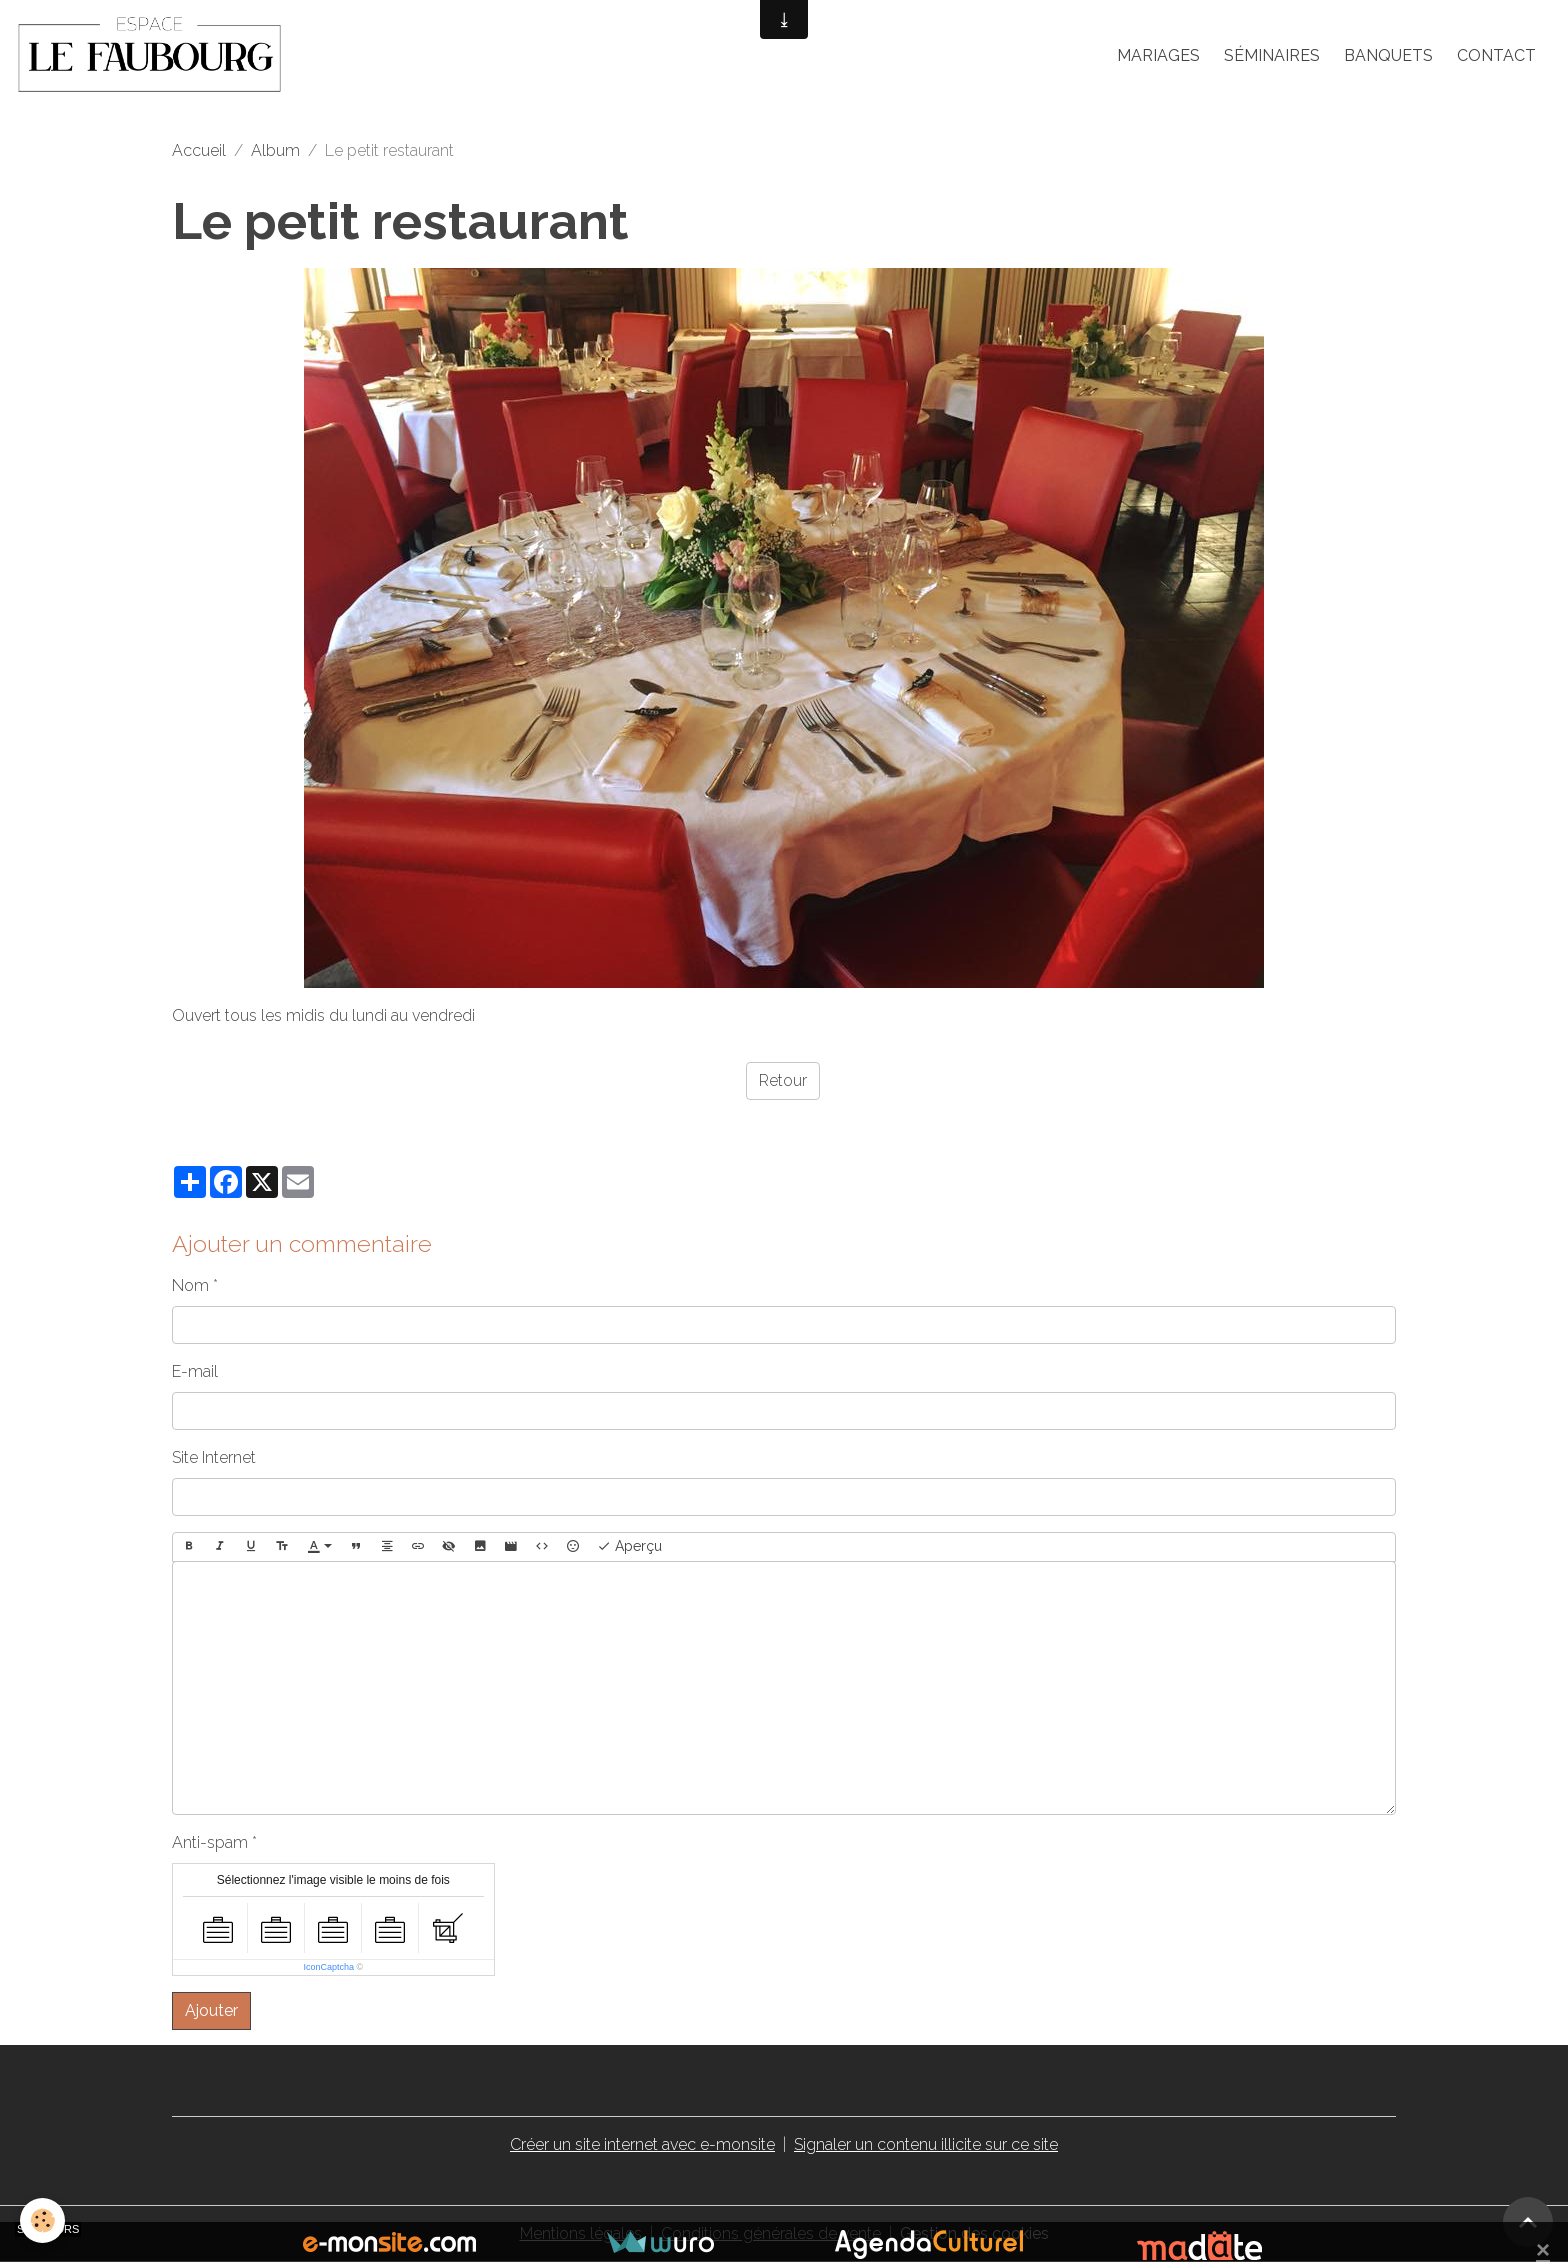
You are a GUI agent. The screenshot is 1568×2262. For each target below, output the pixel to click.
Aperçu (629, 1547)
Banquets (1388, 55)
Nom (190, 1285)
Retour (783, 1080)
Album (275, 150)
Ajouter (211, 2010)
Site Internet (214, 1457)
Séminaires (1272, 55)
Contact (1496, 55)
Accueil (199, 150)
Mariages (1158, 55)
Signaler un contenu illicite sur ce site (926, 2144)
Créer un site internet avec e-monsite (642, 2144)
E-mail (195, 1371)
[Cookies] (42, 2220)
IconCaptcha (328, 1967)
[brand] (153, 56)
